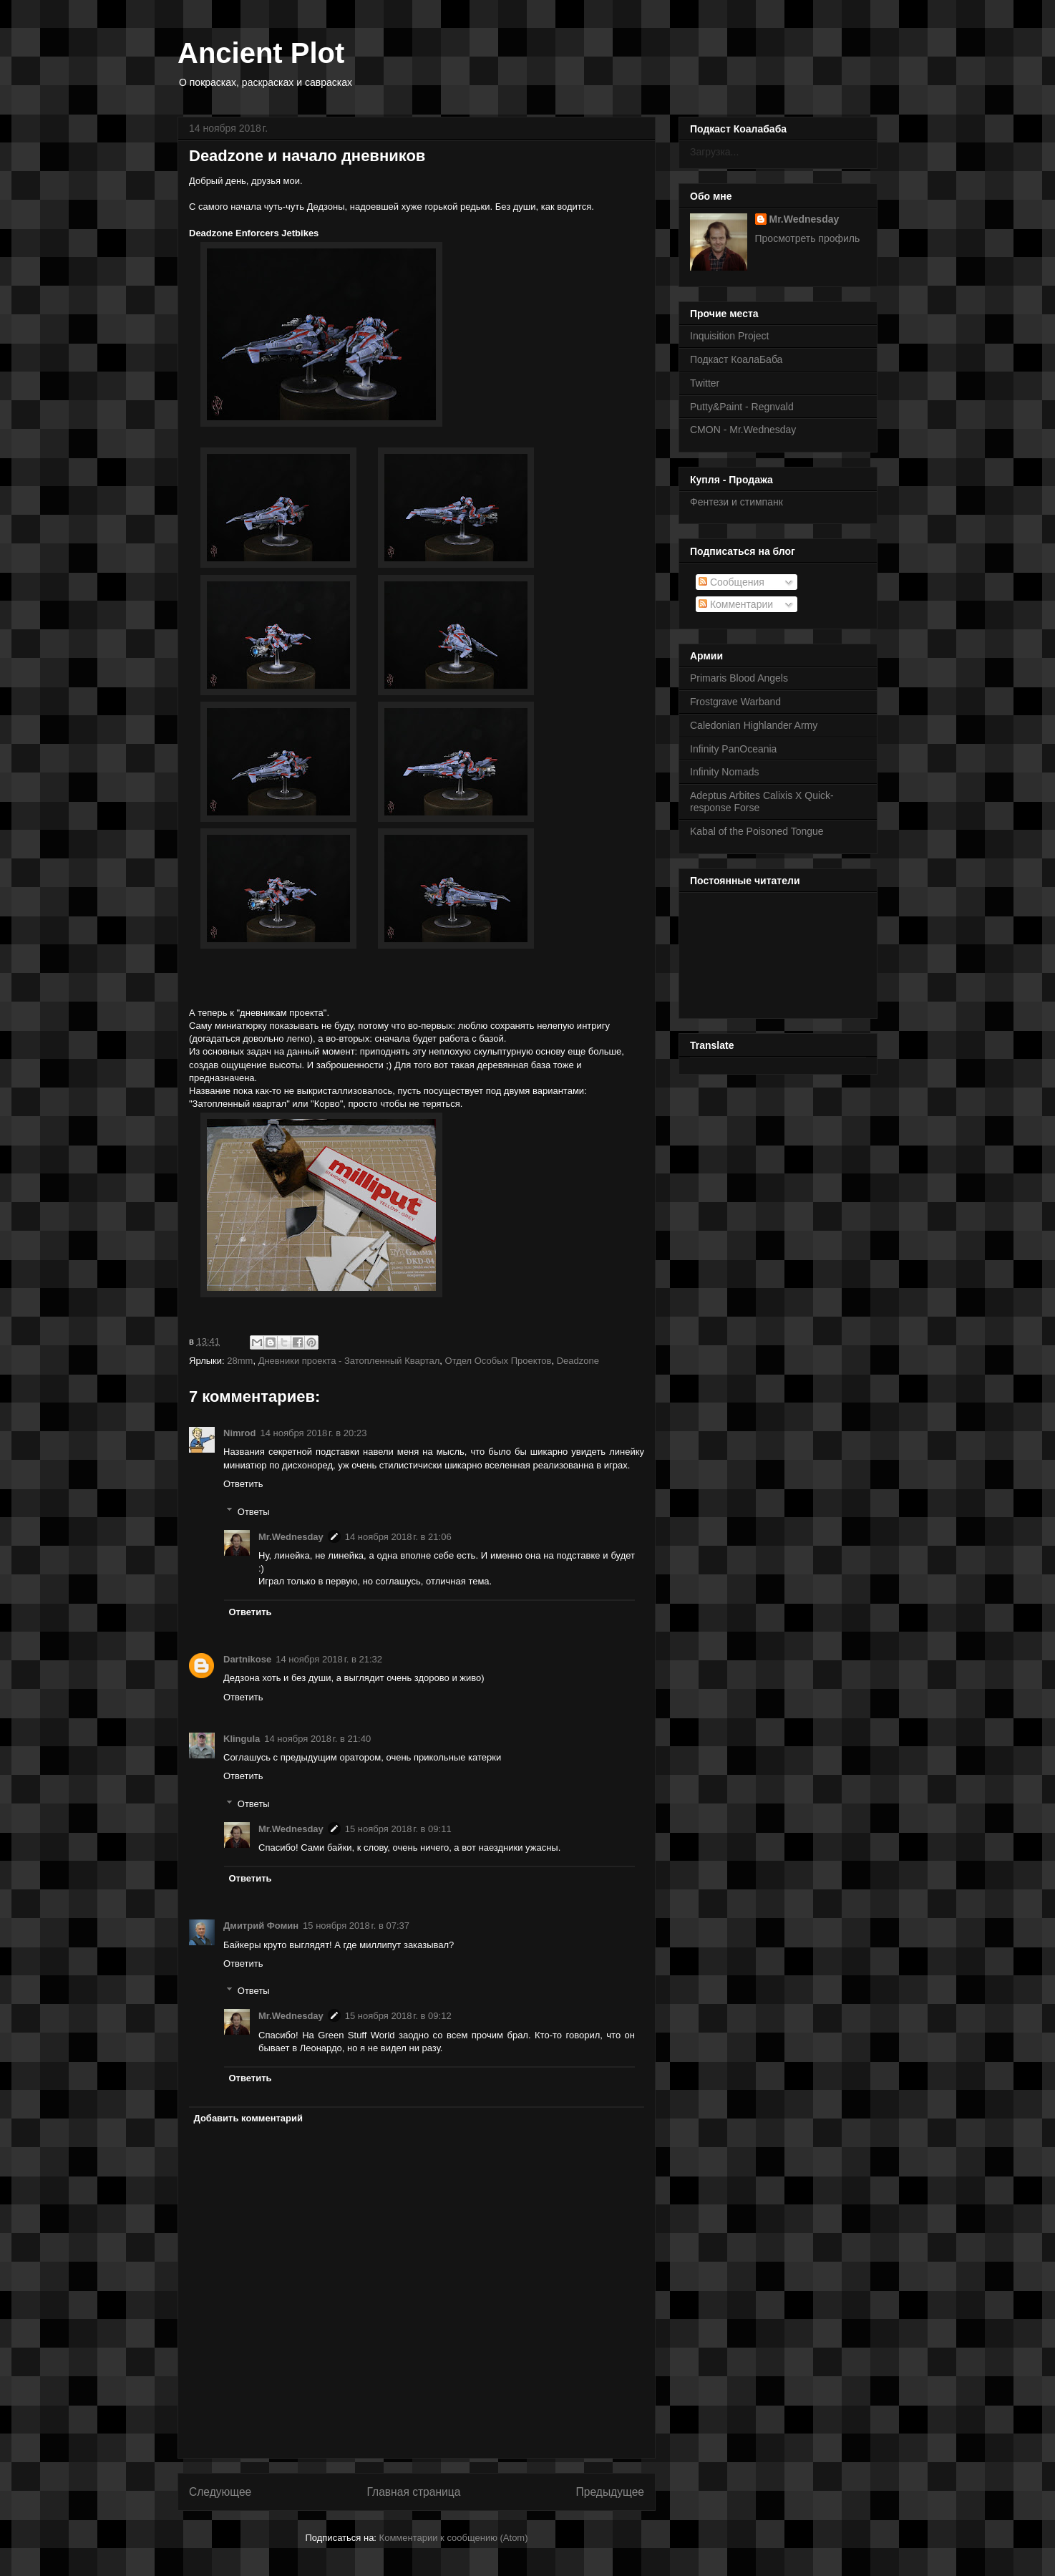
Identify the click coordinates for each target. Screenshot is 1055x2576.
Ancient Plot (261, 53)
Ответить (243, 1483)
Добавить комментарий (248, 2118)
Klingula (241, 1738)
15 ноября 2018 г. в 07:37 (356, 1925)
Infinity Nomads (724, 772)
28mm (240, 1360)
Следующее (220, 2492)
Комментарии (736, 604)
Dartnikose (247, 1659)
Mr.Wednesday (291, 1536)
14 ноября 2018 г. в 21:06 (398, 1536)
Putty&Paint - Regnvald (742, 406)
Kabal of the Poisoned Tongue (757, 831)
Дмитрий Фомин (260, 1925)
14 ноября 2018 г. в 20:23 (314, 1433)
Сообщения (731, 582)
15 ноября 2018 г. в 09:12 (398, 2015)
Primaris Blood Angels (739, 678)
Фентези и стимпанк (736, 502)
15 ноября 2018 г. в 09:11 (398, 1829)
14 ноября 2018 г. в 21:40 (317, 1738)
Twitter (704, 383)
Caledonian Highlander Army (753, 725)
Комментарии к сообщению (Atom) (453, 2537)
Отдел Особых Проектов (498, 1360)
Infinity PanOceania (733, 749)
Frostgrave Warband (735, 701)
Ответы (254, 1511)
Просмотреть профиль (807, 238)
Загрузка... (714, 152)
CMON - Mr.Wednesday (743, 429)
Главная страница (413, 2492)
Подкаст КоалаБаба (736, 359)
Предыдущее (610, 2492)
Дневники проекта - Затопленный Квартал (349, 1360)
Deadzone (578, 1360)
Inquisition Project (729, 336)
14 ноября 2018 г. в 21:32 (329, 1659)
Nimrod (239, 1433)
